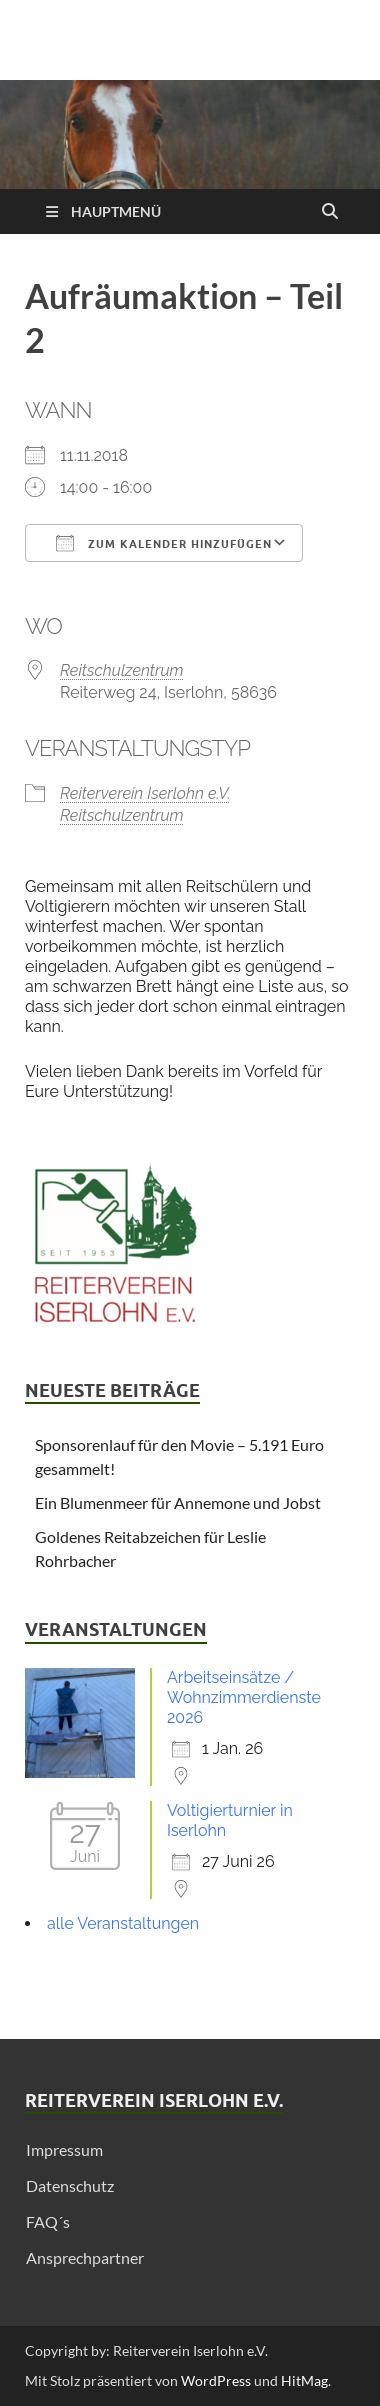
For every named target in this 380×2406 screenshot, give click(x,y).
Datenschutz (70, 2185)
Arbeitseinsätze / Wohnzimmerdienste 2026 (244, 1697)
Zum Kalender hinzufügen (164, 543)
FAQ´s (48, 2221)
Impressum (64, 2149)
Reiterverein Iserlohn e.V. (145, 793)
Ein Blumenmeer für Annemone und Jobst (178, 1502)
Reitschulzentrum (122, 670)
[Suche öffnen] (330, 212)
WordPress (216, 2380)
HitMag (304, 2380)
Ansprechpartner (85, 2257)
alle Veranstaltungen (123, 1923)
